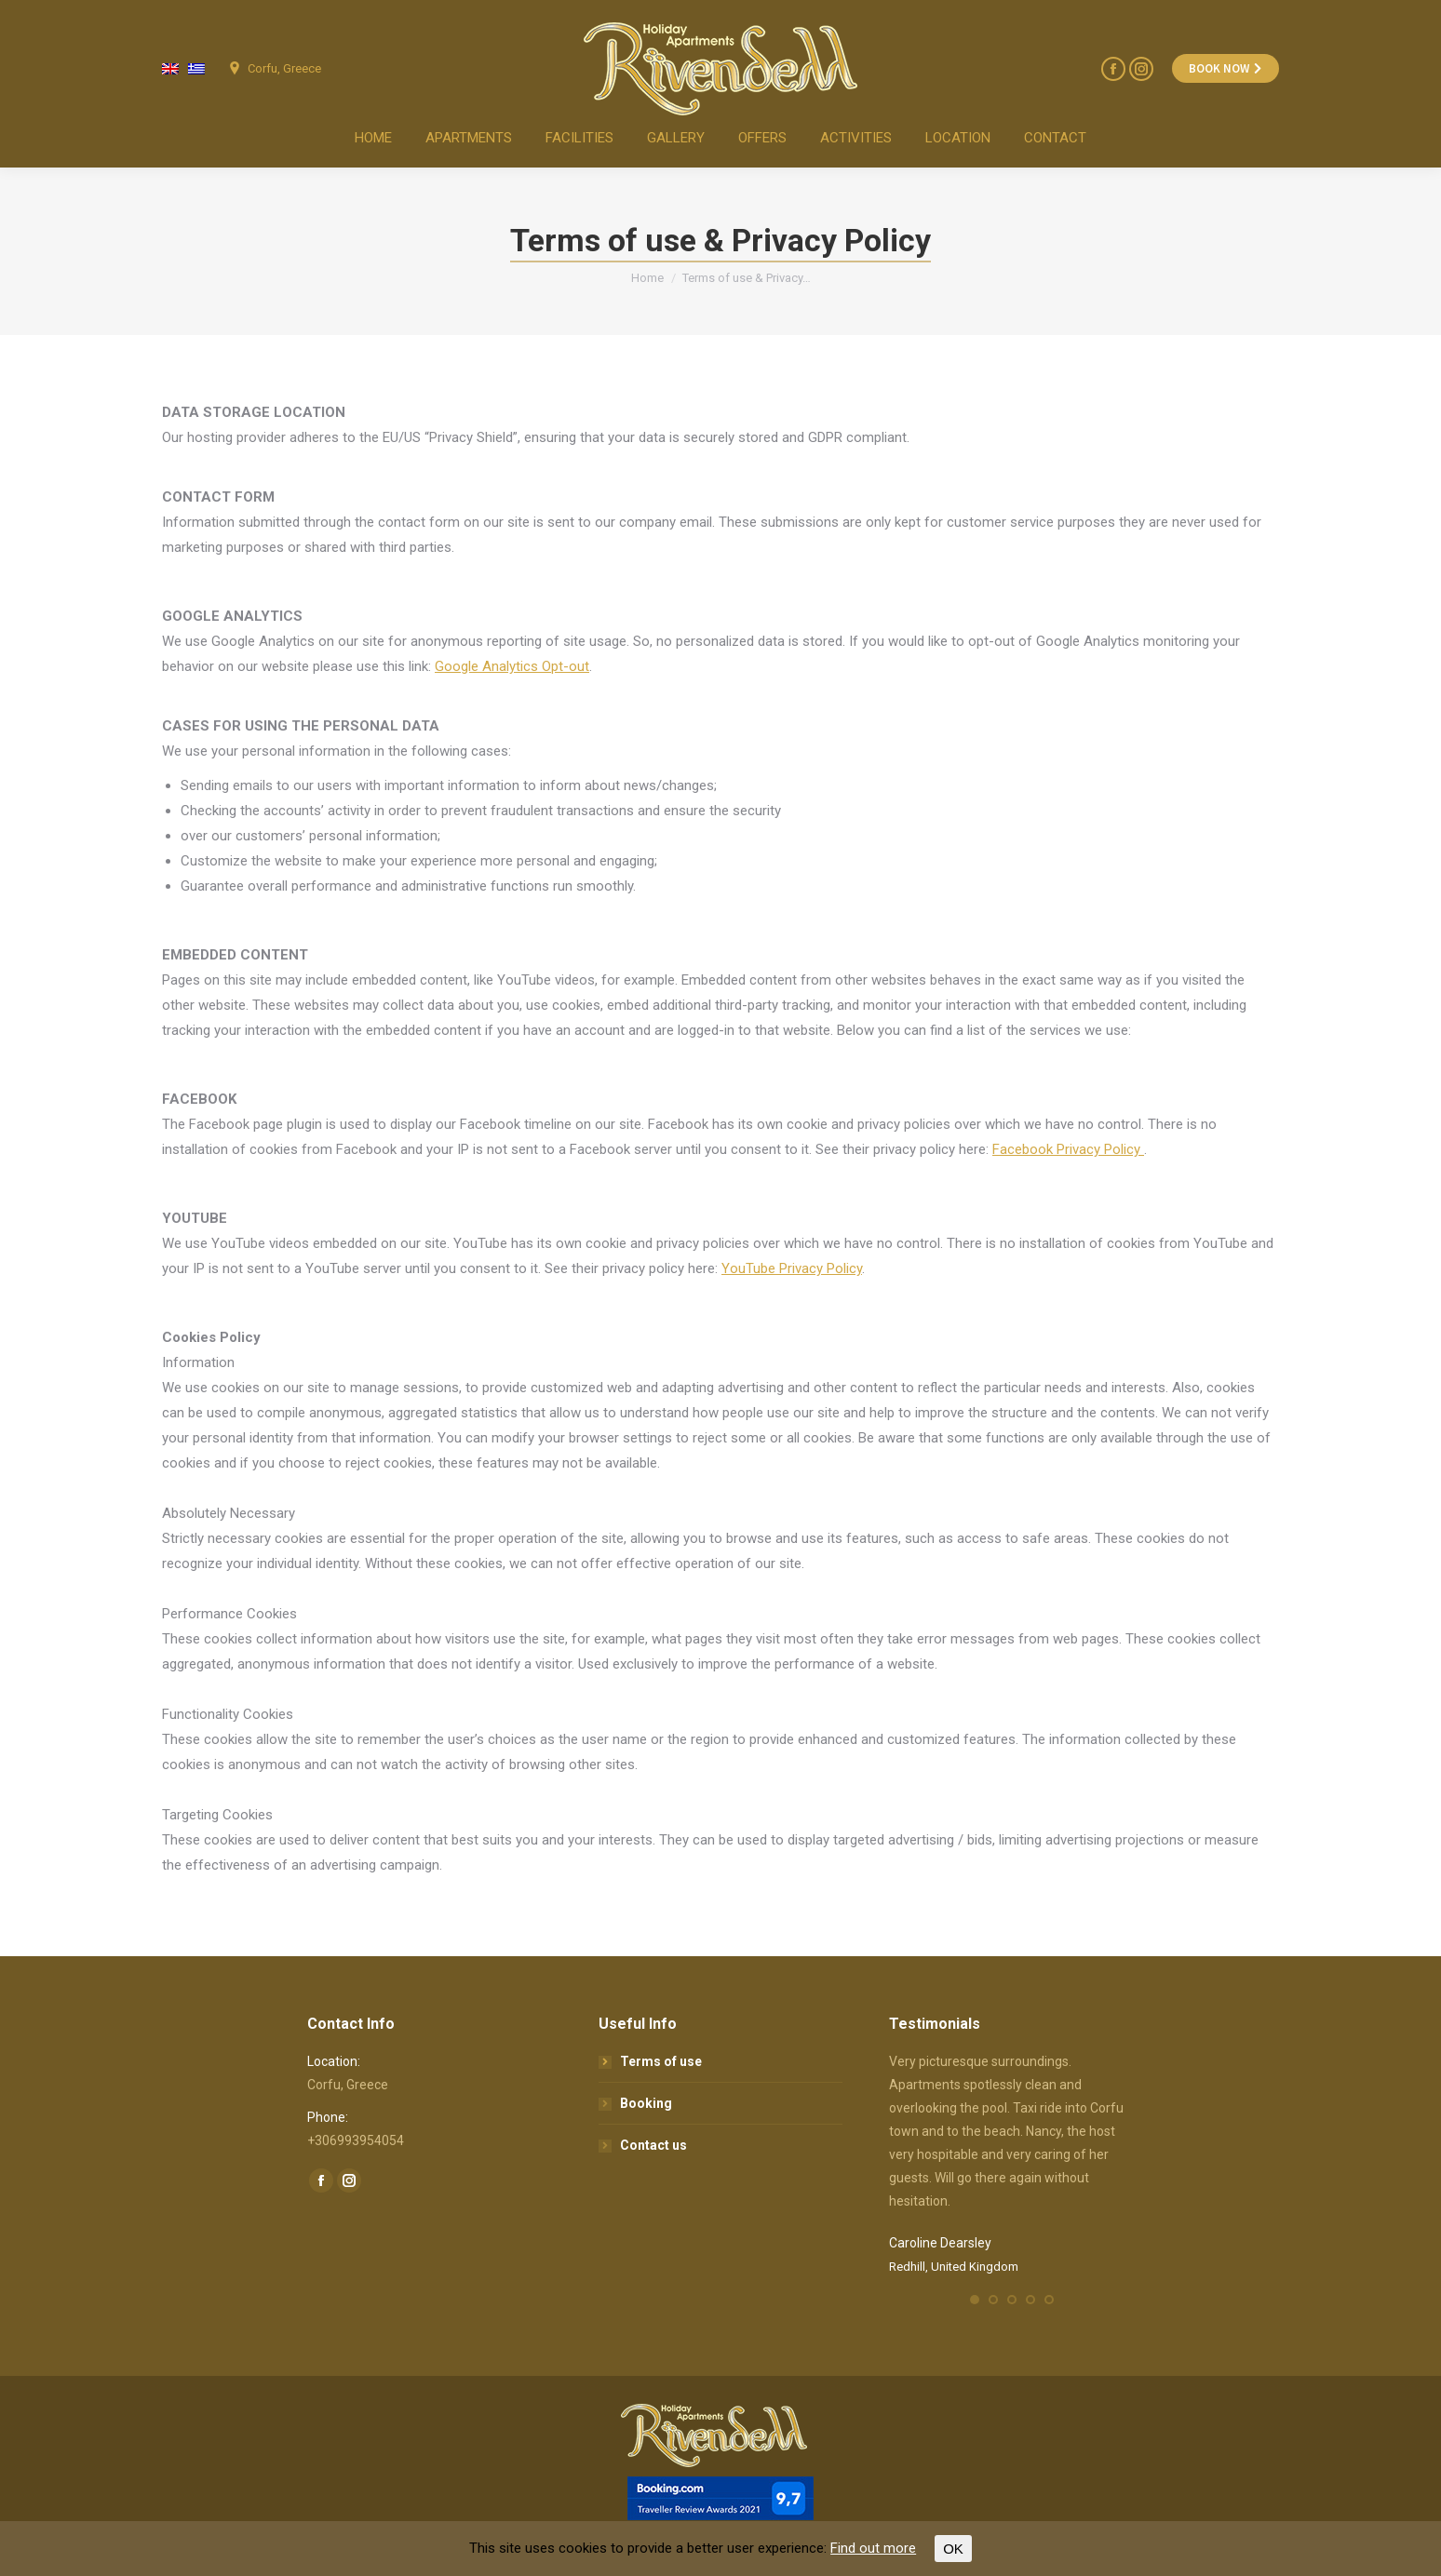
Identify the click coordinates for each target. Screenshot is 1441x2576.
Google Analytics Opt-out (512, 666)
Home (647, 278)
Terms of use (661, 2061)
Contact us (653, 2145)
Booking (646, 2103)
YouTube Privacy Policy (791, 1268)
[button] (974, 2299)
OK (953, 2548)
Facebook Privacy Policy (1068, 1149)
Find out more (873, 2548)
